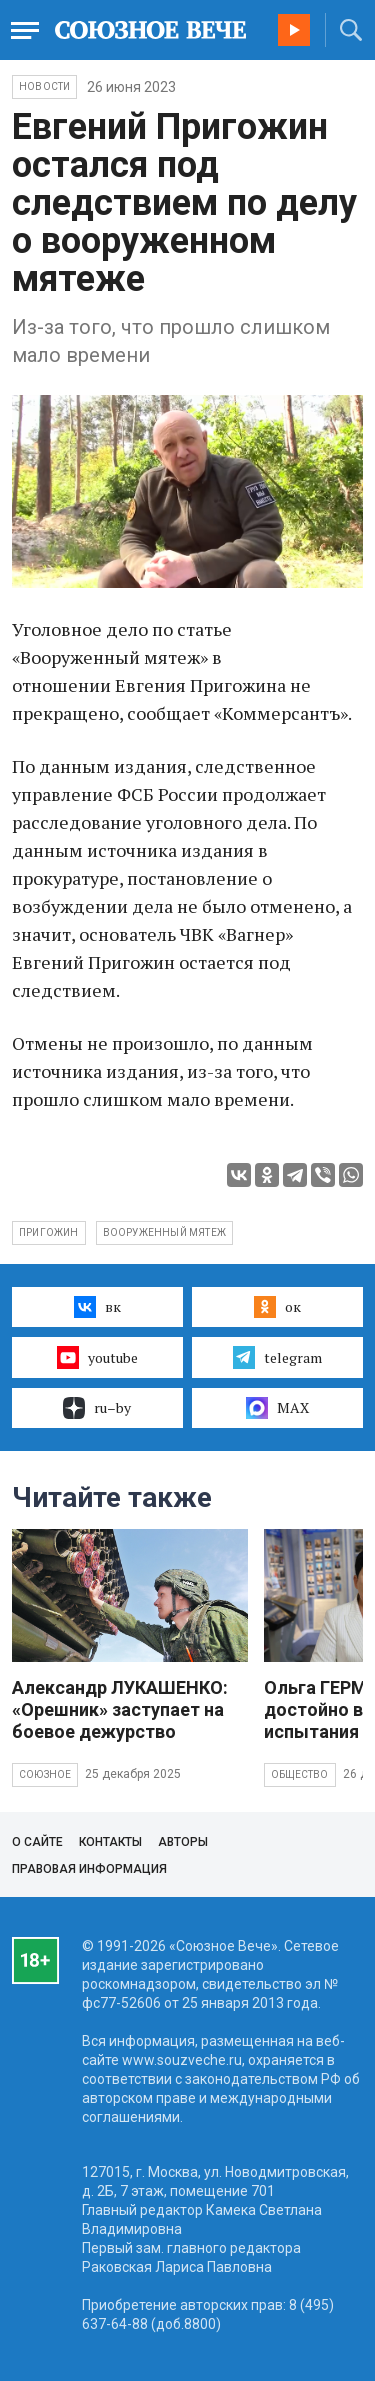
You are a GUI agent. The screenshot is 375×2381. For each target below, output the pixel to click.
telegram (277, 1357)
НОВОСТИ (44, 86)
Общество (300, 1774)
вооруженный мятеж (164, 1232)
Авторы (183, 1842)
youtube (97, 1357)
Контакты (110, 1842)
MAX (277, 1408)
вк (97, 1307)
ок (277, 1307)
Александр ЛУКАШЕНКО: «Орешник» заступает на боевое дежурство (120, 1709)
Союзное (45, 1774)
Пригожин (49, 1232)
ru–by (97, 1408)
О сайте (37, 1842)
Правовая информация (89, 1869)
